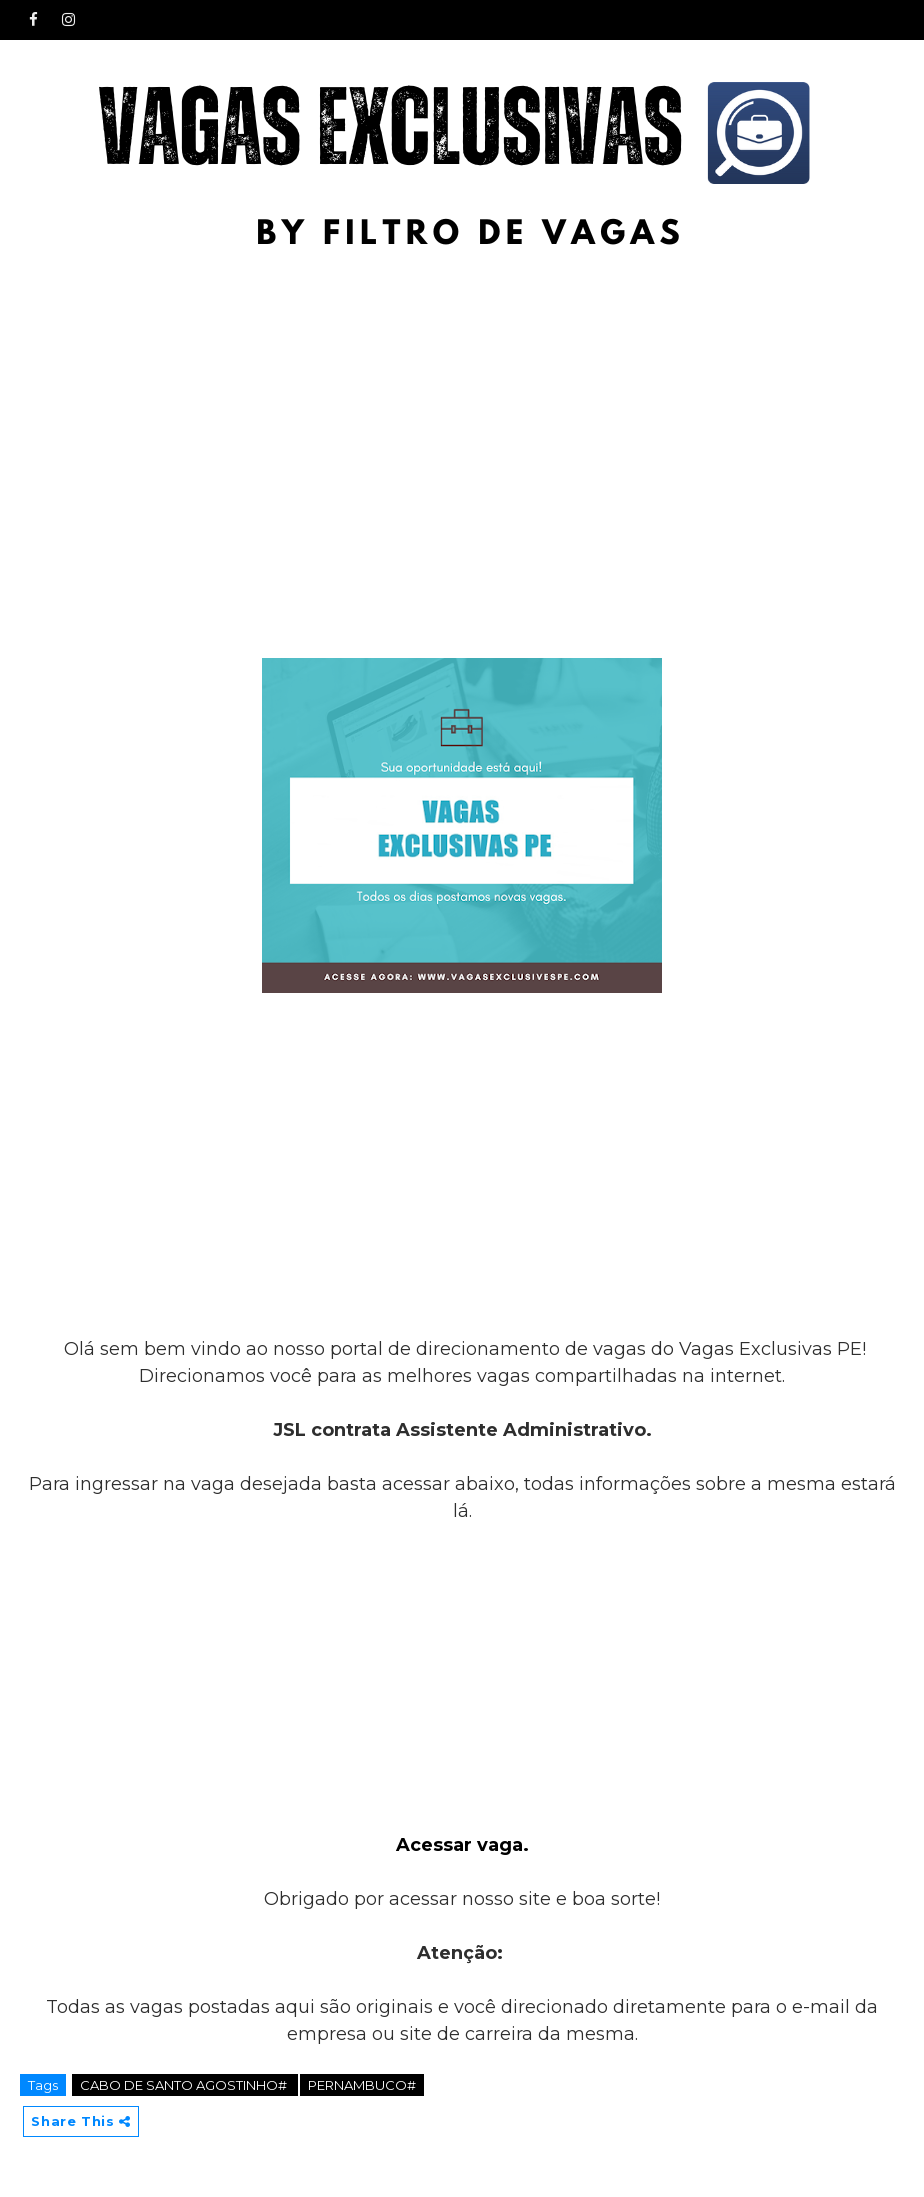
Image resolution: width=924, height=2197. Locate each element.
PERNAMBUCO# (362, 2085)
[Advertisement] (462, 412)
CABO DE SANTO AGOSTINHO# (185, 2085)
